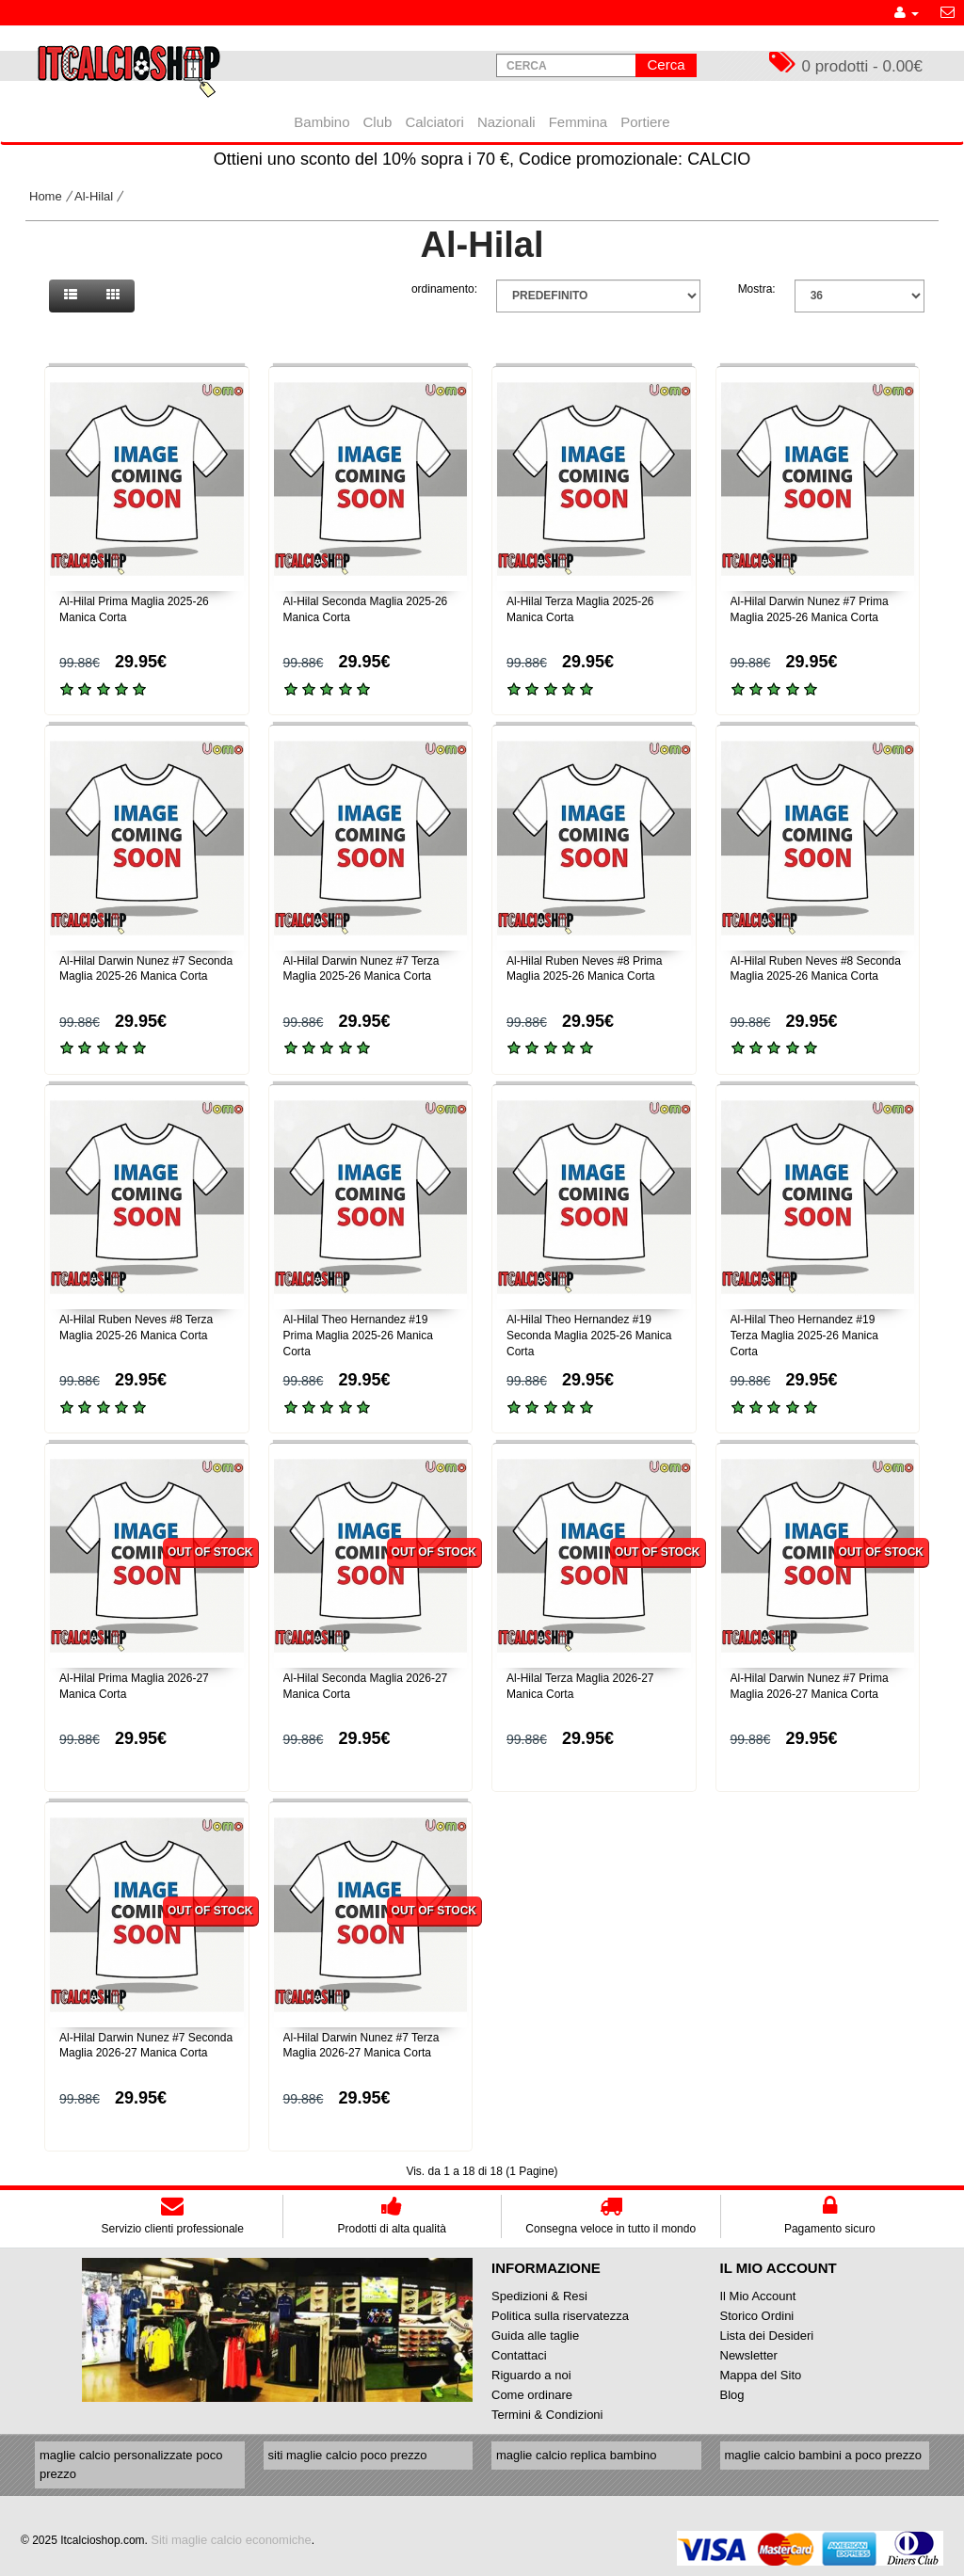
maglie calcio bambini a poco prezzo (824, 2455)
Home (45, 196)
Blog (732, 2395)
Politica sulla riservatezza (560, 2316)
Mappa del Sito (761, 2375)
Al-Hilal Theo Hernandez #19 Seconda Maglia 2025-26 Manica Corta (588, 1335)
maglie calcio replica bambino (576, 2455)
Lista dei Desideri (767, 2335)
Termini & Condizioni (547, 2415)
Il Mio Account (758, 2296)
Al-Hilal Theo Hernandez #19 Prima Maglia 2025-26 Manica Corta (358, 1335)
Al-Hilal (93, 196)
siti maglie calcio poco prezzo (347, 2455)
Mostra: (757, 289)
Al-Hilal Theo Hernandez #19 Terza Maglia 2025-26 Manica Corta (804, 1335)
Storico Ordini (757, 2316)
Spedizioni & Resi (539, 2296)
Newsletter (749, 2355)
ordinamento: (444, 289)
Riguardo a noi (531, 2375)
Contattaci (519, 2355)
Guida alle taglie (535, 2335)
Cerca (665, 64)
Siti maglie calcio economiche (231, 2540)
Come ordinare (531, 2395)
